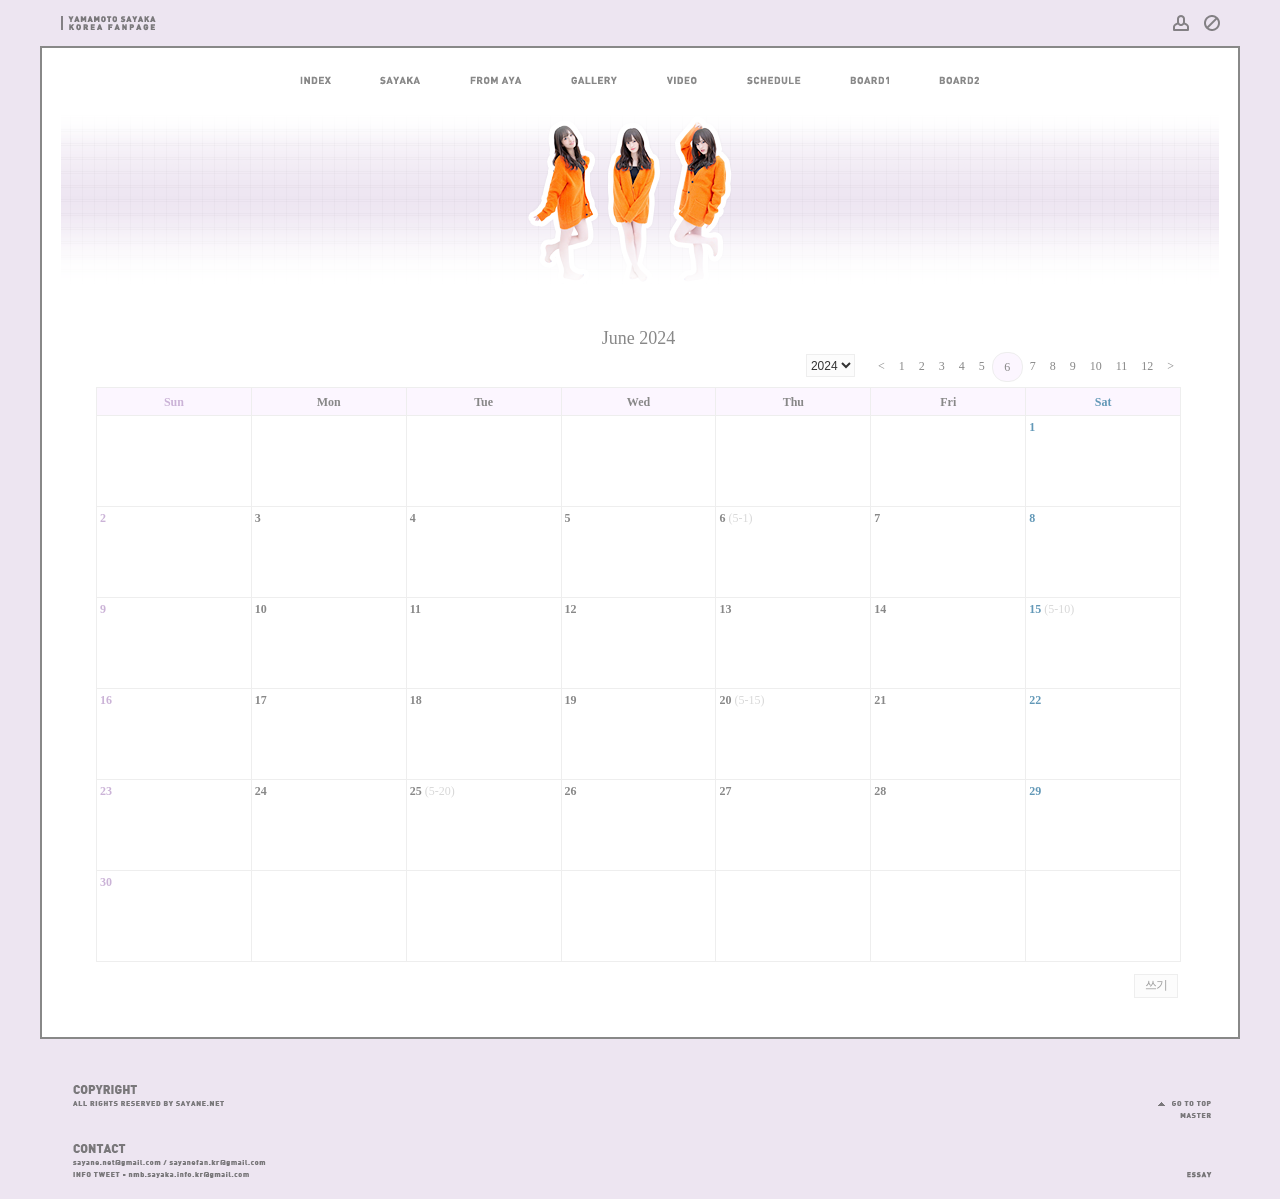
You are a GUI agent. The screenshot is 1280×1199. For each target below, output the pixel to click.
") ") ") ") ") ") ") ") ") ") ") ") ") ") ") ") (830, 365)
